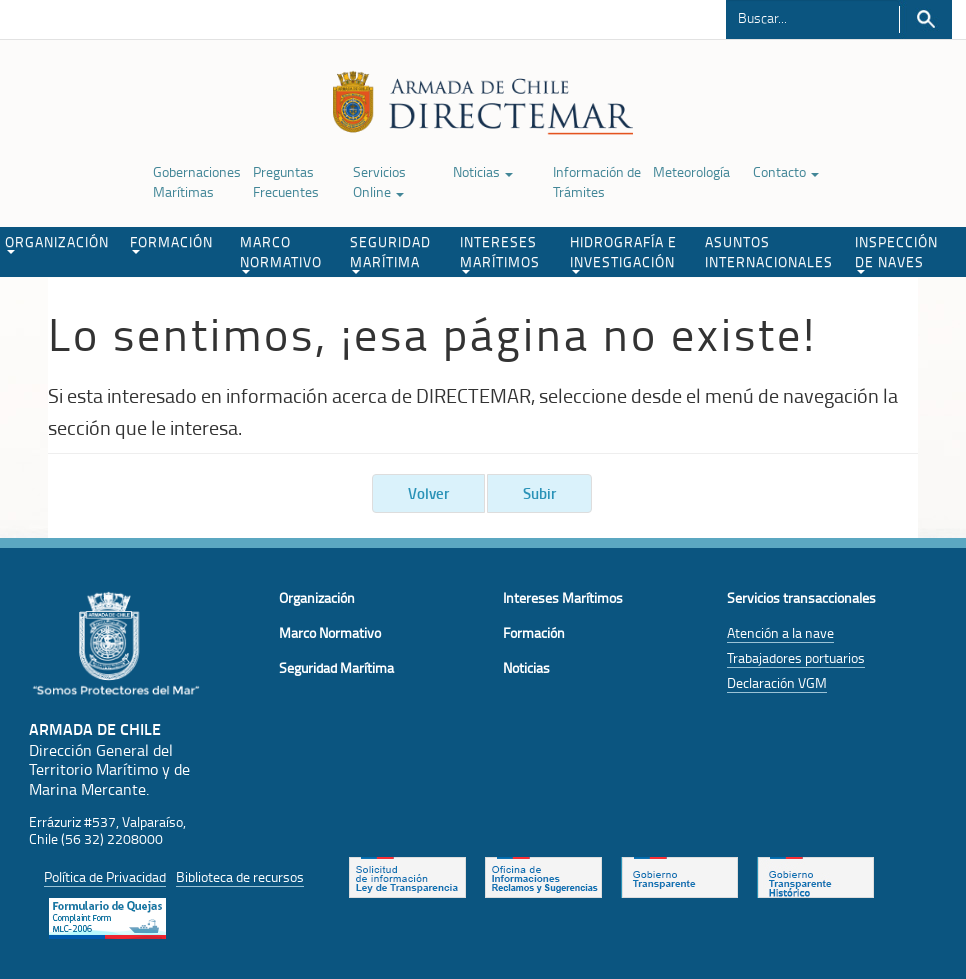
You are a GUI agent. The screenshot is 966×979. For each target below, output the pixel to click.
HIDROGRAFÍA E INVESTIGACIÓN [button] (623, 253)
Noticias (483, 171)
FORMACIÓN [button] (171, 243)
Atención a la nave (780, 632)
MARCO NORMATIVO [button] (281, 253)
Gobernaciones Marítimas (197, 181)
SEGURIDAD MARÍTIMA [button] (390, 253)
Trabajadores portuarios (796, 657)
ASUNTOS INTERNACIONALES (769, 251)
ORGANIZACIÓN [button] (57, 243)
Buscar (925, 19)
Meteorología (691, 171)
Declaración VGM (777, 682)
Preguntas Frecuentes (286, 181)
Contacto (786, 171)
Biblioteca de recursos (240, 876)
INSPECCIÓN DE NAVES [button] (896, 253)
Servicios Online (379, 181)
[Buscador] (812, 17)
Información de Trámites (597, 181)
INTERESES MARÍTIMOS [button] (500, 253)
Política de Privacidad (105, 876)
